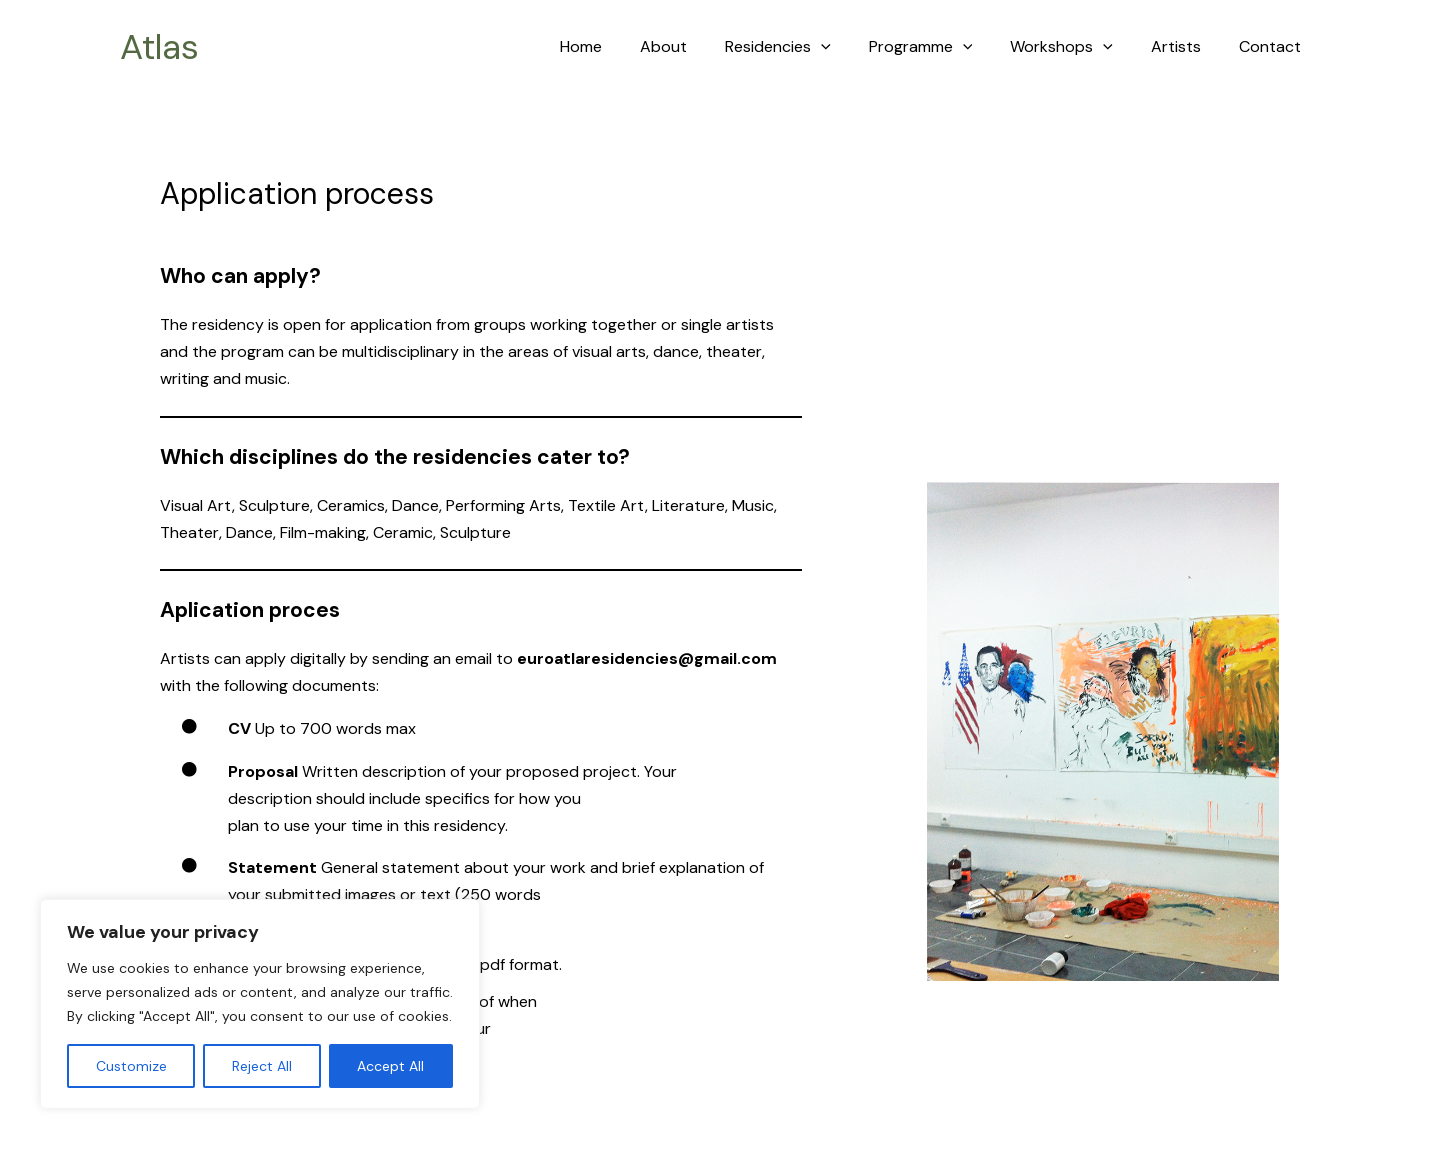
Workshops (1076, 47)
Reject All (262, 1066)
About (696, 46)
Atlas (159, 47)
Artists (1185, 46)
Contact (1273, 46)
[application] (848, 47)
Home (620, 46)
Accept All (390, 1066)
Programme (942, 47)
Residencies (805, 47)
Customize (131, 1066)
